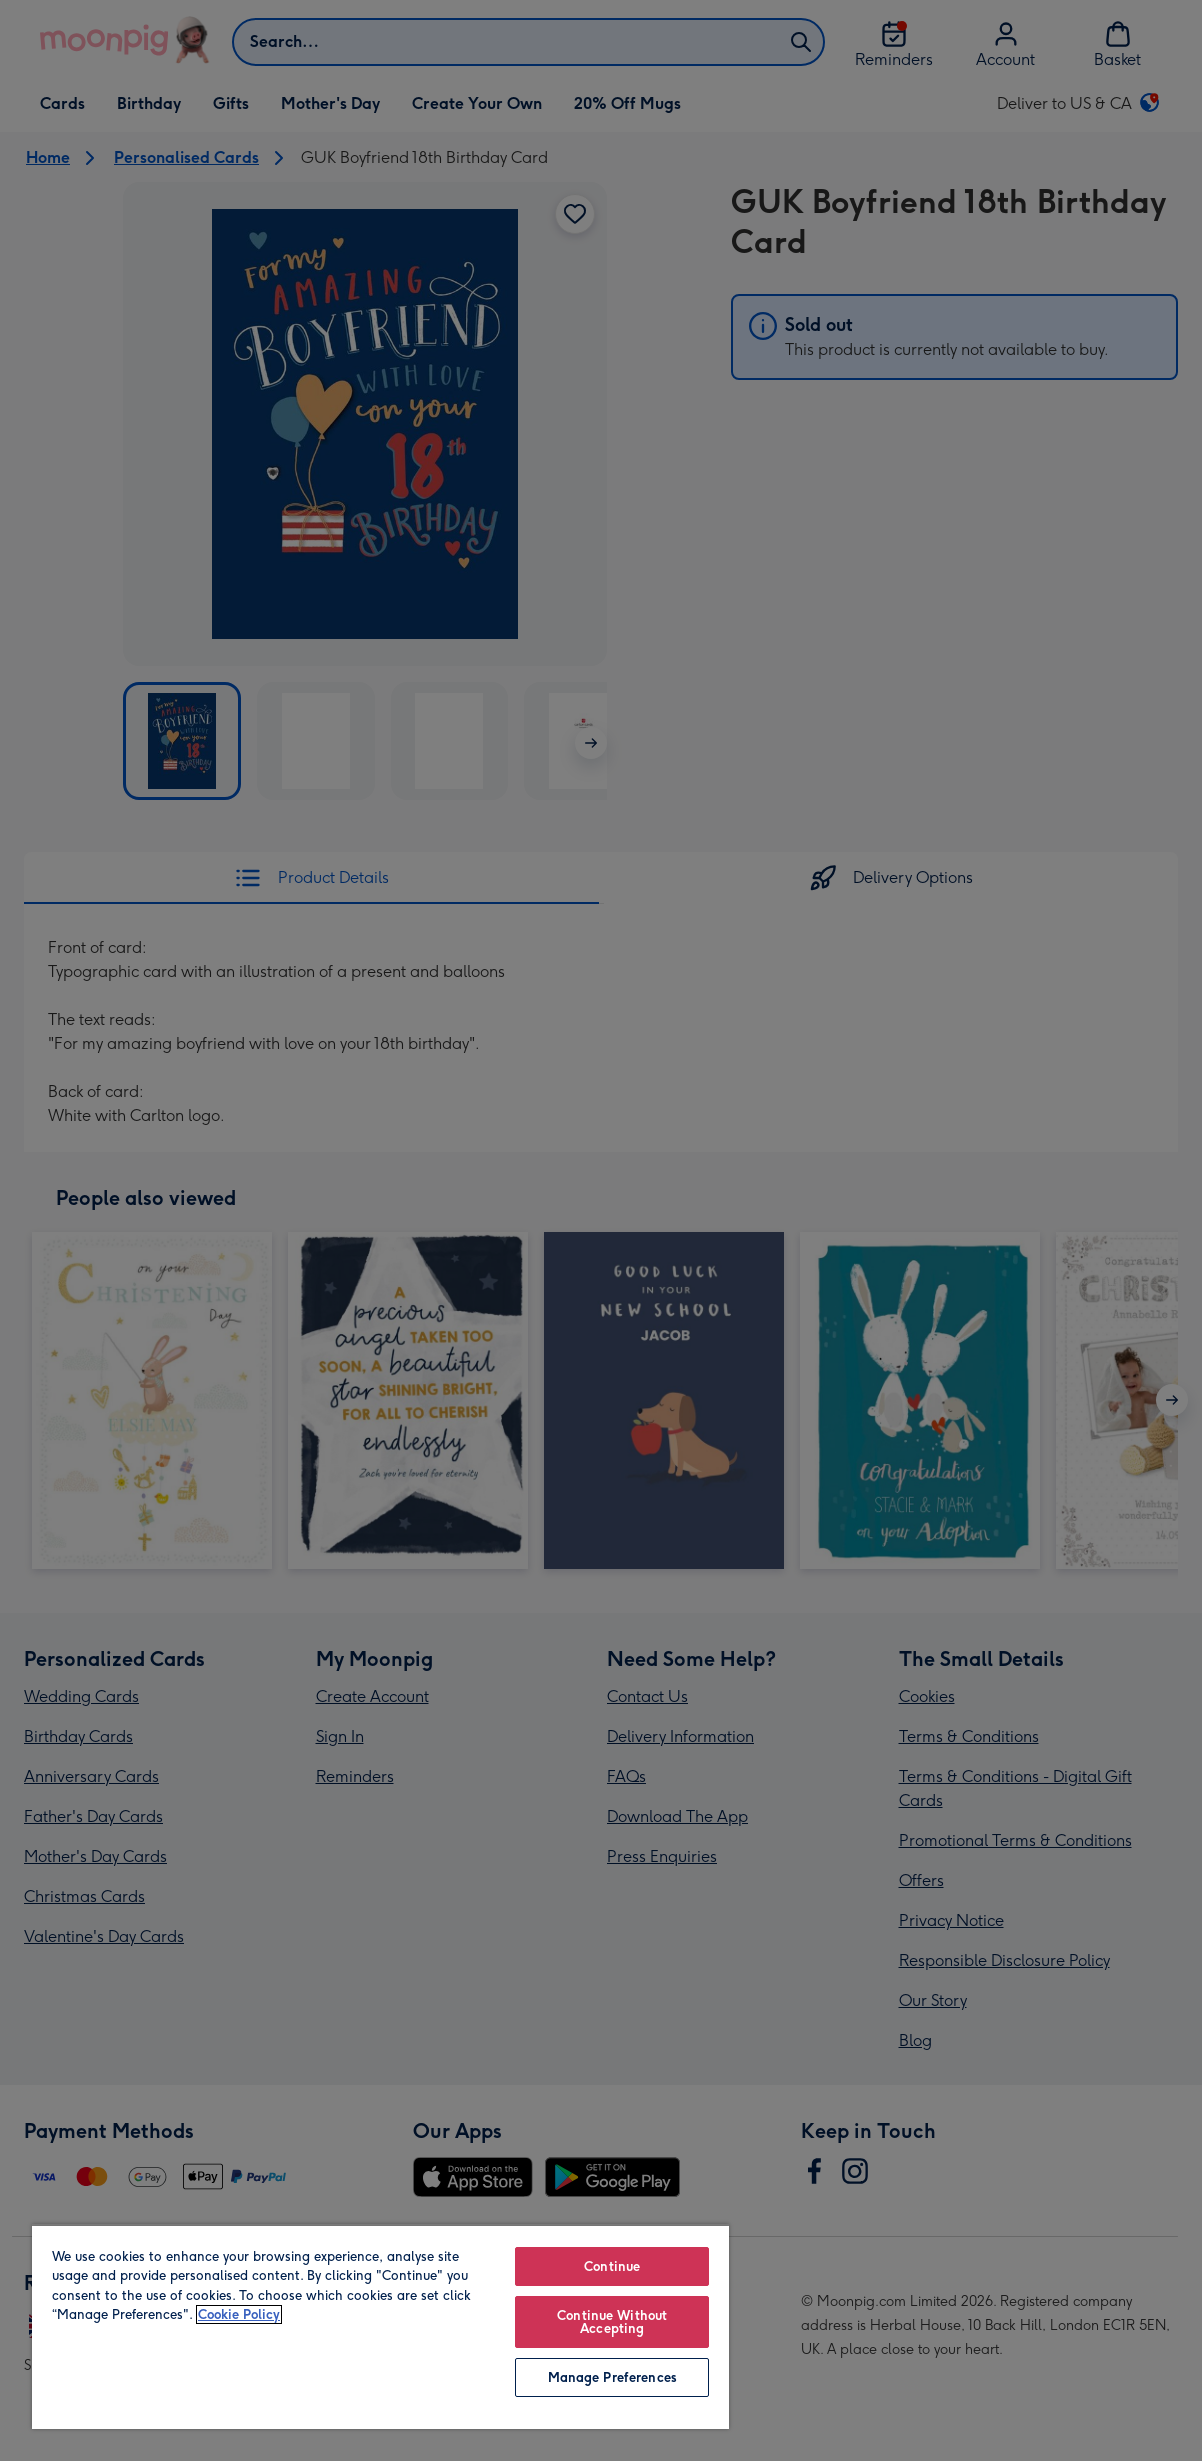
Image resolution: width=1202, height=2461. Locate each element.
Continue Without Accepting (612, 2322)
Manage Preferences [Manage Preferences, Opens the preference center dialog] (612, 2377)
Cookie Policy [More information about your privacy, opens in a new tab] (239, 2314)
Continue (612, 2266)
